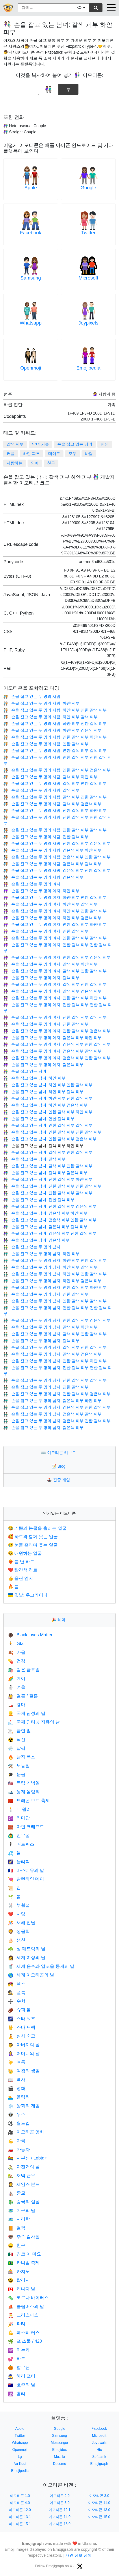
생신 (16, 1939)
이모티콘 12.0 (20, 2510)
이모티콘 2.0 (60, 2496)
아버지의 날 (24, 2044)
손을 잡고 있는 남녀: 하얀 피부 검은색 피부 (45, 1105)
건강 (16, 1660)
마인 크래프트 (26, 1826)
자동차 (19, 2149)
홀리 (16, 2393)
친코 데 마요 (24, 2253)
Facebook (30, 232)
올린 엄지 (20, 1578)
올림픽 (19, 2096)
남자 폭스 (21, 1756)
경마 (16, 1704)
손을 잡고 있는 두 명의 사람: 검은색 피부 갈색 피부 (52, 864)
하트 (16, 2358)
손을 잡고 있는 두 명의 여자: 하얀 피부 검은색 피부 (52, 918)
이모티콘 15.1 (20, 2524)
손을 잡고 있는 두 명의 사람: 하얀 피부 (41, 703)
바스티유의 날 (26, 1870)
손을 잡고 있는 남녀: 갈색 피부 (34, 1159)
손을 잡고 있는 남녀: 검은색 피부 (36, 1240)
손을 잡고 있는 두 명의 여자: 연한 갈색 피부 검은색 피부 (57, 957)
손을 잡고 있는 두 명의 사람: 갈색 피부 (41, 790)
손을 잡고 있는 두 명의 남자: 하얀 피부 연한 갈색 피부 (55, 1260)
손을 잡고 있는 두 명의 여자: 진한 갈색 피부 (46, 1024)
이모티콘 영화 (26, 2131)
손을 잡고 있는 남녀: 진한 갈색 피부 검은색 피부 (50, 1206)
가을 (16, 1652)
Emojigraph (99, 2464)
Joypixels (88, 323)
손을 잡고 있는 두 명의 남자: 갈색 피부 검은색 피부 (52, 1354)
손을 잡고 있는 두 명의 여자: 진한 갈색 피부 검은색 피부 (57, 1031)
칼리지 (19, 2280)
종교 (16, 2192)
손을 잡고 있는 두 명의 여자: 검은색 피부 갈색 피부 (52, 1051)
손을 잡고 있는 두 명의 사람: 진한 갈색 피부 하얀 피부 (55, 810)
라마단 (19, 1817)
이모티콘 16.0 (59, 2524)
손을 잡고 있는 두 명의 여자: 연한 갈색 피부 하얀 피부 (55, 924)
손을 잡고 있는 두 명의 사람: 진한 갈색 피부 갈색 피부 (55, 830)
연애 (35, 463)
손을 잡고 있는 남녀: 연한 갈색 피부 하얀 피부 (48, 1112)
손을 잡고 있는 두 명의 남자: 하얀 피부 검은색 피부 (52, 1281)
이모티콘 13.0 (99, 2510)
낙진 (16, 1739)
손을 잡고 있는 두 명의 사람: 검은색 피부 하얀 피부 (52, 850)
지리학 (19, 2219)
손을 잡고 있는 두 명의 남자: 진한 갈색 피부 (46, 1387)
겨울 (16, 1687)
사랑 (16, 1913)
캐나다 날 (21, 2288)
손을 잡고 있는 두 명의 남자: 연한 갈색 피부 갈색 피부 (55, 1301)
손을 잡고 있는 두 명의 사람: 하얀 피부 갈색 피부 (50, 717)
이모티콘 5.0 (60, 2503)
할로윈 (19, 2367)
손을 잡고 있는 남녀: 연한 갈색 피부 (38, 1119)
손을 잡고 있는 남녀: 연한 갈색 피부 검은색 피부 (50, 1139)
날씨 (16, 1748)
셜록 (16, 1992)
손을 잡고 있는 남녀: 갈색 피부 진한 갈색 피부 (48, 1166)
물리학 (19, 1861)
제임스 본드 (24, 2184)
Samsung (30, 278)
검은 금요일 (24, 1669)
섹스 (16, 1983)
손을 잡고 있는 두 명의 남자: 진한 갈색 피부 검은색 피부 (57, 1394)
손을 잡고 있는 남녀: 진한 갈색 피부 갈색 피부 (48, 1193)
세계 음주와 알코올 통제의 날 (41, 1966)
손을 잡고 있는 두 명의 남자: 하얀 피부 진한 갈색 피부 (55, 1274)
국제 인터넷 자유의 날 (34, 1721)
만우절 (19, 1835)
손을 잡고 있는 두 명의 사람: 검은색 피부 (43, 877)
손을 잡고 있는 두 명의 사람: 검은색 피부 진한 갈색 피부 (57, 870)
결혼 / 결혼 (23, 1695)
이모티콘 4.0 (20, 2503)
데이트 (54, 453)
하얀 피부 (31, 453)
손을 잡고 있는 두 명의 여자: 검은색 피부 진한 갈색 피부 (57, 1058)
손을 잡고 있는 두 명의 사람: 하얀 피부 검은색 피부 (52, 730)
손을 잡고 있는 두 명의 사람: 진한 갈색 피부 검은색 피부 (57, 843)
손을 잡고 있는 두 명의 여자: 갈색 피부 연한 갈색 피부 (55, 971)
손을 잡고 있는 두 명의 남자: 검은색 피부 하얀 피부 (52, 1400)
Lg (20, 2457)
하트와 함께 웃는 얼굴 (33, 1536)
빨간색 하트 (22, 1570)
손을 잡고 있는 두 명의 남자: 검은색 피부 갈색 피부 (52, 1414)
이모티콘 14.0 (59, 2517)
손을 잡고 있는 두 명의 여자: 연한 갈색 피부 (46, 931)
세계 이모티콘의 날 (31, 1974)
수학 (16, 2001)
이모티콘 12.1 (59, 2510)
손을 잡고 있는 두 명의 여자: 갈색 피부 (41, 978)
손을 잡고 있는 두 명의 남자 (31, 1247)
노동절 (19, 1765)
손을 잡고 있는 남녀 (74, 444)
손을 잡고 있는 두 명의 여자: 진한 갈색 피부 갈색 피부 (55, 1017)
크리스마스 (23, 2315)
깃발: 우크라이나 (28, 1595)
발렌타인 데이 (26, 1878)
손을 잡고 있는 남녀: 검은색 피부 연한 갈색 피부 (50, 1220)
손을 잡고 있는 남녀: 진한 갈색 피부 (38, 1200)
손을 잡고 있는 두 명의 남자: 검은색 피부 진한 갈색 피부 (57, 1421)
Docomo (59, 2464)
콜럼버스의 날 (26, 2306)
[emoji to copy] (48, 89)
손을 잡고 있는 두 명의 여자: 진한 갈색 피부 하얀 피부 (55, 998)
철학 (16, 2227)
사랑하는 (14, 463)
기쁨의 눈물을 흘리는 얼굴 (37, 1528)
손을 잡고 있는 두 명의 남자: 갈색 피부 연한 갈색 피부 (55, 1334)
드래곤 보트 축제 (29, 1800)
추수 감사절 (24, 2236)
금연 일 (19, 1730)
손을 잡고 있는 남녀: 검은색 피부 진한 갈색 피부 (50, 1233)
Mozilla (59, 2457)
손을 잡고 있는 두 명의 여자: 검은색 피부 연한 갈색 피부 (57, 1044)
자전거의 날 (24, 2166)
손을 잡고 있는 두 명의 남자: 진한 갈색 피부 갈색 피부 (55, 1380)
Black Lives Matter (30, 1634)
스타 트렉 (21, 2027)
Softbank (99, 2457)
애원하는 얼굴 (25, 1553)
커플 (11, 453)
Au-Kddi (20, 2464)
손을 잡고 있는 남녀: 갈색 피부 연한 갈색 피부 (48, 1152)
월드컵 (19, 2123)
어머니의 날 (24, 2053)
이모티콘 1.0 (20, 2496)
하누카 (19, 2349)
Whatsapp (30, 323)
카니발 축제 (24, 2262)
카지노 (19, 2271)
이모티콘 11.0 (99, 2503)
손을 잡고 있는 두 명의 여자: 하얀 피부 (41, 891)
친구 (51, 463)
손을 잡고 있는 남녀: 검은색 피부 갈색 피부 (45, 1227)
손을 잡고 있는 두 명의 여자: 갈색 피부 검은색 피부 (52, 991)
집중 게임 (59, 1480)
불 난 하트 (21, 1561)
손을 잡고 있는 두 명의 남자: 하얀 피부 (41, 1254)
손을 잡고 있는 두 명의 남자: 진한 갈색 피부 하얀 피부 (55, 1361)
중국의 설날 (24, 2201)
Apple (30, 187)
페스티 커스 (24, 2332)
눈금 (16, 1774)
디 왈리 (19, 1809)
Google (88, 187)
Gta (16, 1643)
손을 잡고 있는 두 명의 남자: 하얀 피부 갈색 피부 (50, 1267)
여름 (16, 2062)
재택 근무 (21, 2175)
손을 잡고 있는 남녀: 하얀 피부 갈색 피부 (43, 1092)
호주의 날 (21, 2384)
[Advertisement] (59, 103)
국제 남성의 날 (26, 1713)
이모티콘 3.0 (99, 2496)
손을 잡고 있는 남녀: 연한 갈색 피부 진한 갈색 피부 (52, 1132)
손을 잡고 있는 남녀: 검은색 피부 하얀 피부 (45, 1213)
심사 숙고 (21, 2035)
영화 (16, 2088)
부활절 (19, 1905)
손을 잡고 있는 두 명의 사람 (31, 696)
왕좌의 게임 (24, 2105)
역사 (16, 2079)
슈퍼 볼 (19, 2009)
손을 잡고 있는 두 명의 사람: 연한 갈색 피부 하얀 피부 (55, 737)
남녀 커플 (40, 444)
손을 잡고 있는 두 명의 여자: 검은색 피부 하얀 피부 (52, 1037)
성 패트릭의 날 (26, 1948)
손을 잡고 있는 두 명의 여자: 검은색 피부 (43, 1065)
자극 (16, 2140)
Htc (99, 2450)
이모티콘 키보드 (59, 1452)
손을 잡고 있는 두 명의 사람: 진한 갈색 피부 (46, 837)
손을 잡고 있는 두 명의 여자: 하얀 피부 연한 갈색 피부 (55, 897)
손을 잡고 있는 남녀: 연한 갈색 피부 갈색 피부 (48, 1125)
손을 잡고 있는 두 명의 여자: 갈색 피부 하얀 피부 (50, 964)
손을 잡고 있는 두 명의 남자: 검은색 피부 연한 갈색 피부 (57, 1407)
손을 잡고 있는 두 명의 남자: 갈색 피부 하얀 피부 (50, 1327)
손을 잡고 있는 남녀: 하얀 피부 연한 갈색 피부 (48, 1085)
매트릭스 (21, 1844)
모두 (72, 453)
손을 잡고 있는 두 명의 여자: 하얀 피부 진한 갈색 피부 (55, 911)
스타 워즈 (21, 2018)
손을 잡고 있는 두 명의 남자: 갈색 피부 (41, 1341)
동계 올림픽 (24, 1791)
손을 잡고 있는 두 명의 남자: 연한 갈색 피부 (46, 1294)
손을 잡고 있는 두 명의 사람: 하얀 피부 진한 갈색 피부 (55, 723)
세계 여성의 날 (26, 1957)
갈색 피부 (15, 444)
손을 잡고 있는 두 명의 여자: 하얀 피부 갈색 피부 (50, 904)
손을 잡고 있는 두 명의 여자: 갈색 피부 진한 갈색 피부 (55, 984)
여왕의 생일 (24, 2070)
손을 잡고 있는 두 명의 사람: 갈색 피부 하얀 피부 (50, 777)
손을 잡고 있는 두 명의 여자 (31, 884)
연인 (105, 444)
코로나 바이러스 (28, 2297)
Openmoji (30, 368)
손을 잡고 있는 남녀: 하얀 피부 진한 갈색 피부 (48, 1098)
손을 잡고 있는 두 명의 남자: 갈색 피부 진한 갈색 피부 (55, 1347)
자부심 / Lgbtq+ (27, 2158)
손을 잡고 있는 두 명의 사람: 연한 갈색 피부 (46, 744)
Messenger (59, 2442)
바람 (89, 453)
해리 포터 (21, 2376)
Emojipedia (88, 368)
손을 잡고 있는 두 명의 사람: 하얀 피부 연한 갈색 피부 (55, 710)
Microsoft (88, 278)
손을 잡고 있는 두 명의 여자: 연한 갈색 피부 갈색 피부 (55, 938)
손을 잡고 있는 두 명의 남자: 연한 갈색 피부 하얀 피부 (55, 1287)
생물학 (19, 1931)
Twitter (88, 232)
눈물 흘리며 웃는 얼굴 (33, 1544)
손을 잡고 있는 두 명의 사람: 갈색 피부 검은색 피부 (52, 804)
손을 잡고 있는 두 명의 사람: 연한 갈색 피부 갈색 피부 (55, 750)
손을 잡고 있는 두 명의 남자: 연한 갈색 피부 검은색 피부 (57, 1320)
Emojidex (59, 2450)
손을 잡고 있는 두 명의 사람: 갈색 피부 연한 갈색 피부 (55, 783)
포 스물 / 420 (25, 2341)
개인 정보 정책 (78, 2555)
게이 (16, 1678)
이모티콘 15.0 (99, 2517)
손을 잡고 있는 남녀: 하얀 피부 (34, 1078)
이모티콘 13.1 (20, 2517)
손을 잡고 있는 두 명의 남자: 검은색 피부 (43, 1427)
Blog (59, 1466)
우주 (16, 2114)
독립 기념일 (24, 1782)
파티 (16, 2323)
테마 (59, 1620)
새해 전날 (21, 1922)
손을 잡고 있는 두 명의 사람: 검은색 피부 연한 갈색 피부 (57, 857)
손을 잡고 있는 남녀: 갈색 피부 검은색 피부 (45, 1173)
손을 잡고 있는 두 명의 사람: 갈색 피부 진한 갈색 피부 (55, 797)
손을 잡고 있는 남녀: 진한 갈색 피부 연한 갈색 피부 (52, 1186)
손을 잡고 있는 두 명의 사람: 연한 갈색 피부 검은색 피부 (57, 770)
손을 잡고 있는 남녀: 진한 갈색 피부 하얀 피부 (48, 1179)
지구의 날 (21, 2210)
